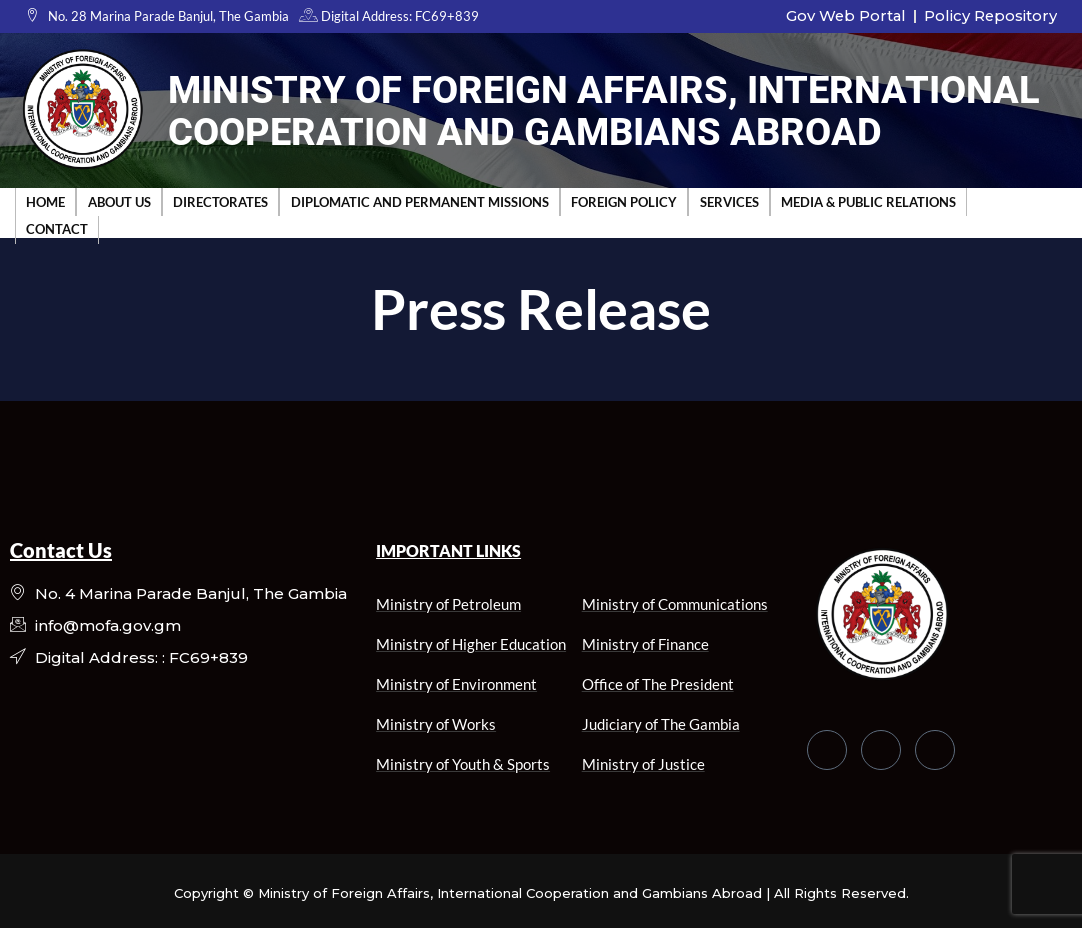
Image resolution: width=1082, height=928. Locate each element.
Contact (57, 228)
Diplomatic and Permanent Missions (418, 201)
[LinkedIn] (935, 750)
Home (45, 201)
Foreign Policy (622, 201)
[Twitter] (881, 750)
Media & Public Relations (865, 201)
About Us (118, 201)
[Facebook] (827, 750)
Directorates (219, 201)
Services (726, 201)
